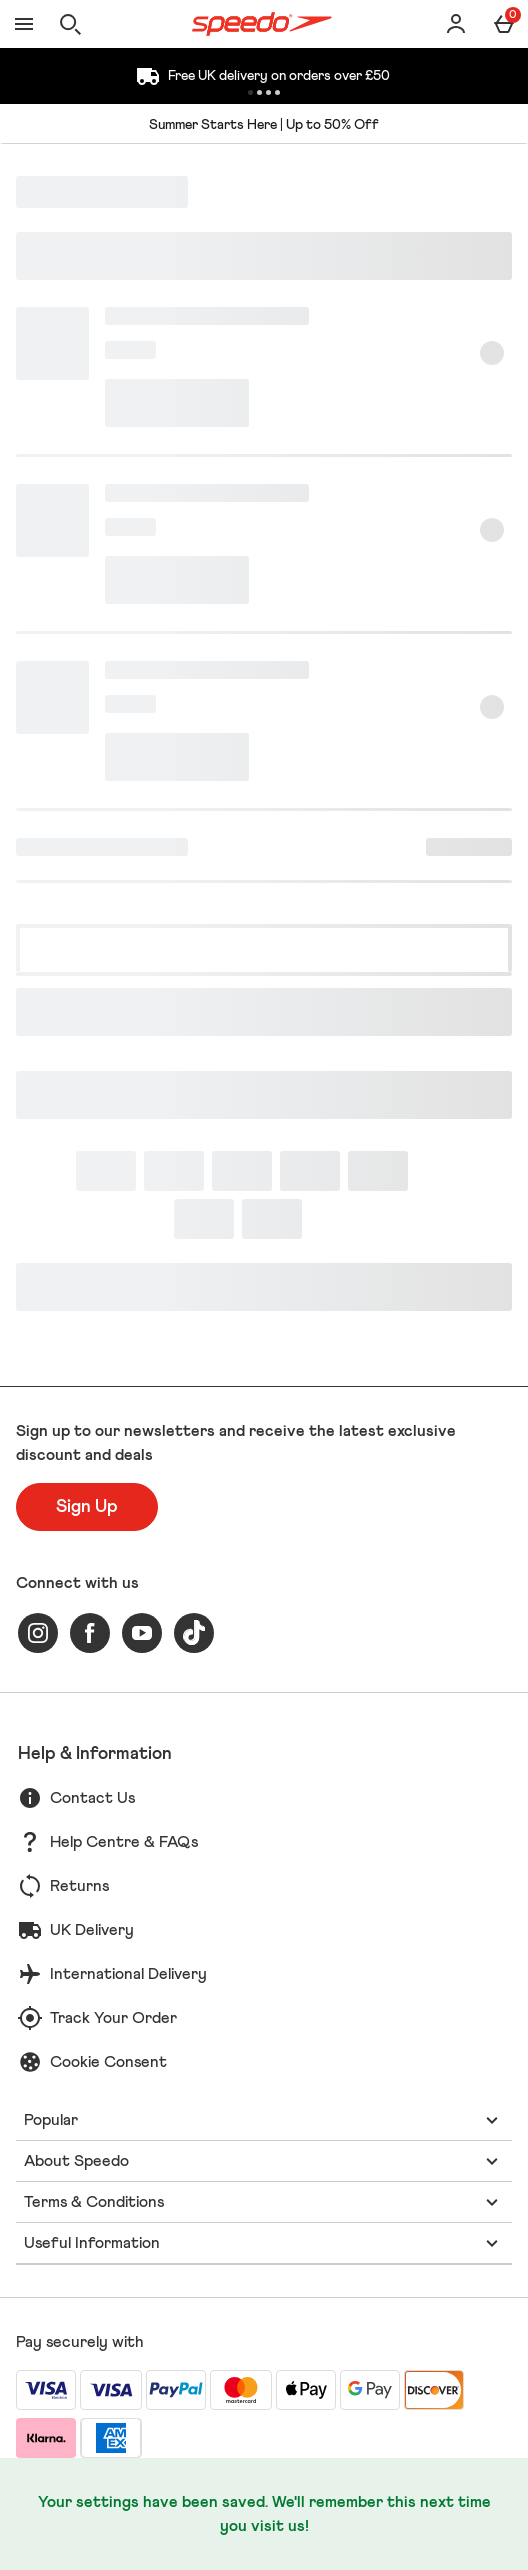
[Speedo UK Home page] (262, 24)
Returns (79, 1886)
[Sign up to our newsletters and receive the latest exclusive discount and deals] (87, 1507)
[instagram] (38, 1633)
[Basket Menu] (504, 24)
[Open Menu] (24, 24)
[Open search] (70, 24)
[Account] (456, 24)
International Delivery (128, 1974)
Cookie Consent (108, 2062)
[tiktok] (194, 1633)
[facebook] (90, 1633)
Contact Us (92, 1798)
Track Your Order (113, 2018)
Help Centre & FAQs (124, 1842)
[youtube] (142, 1633)
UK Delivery (92, 1930)
